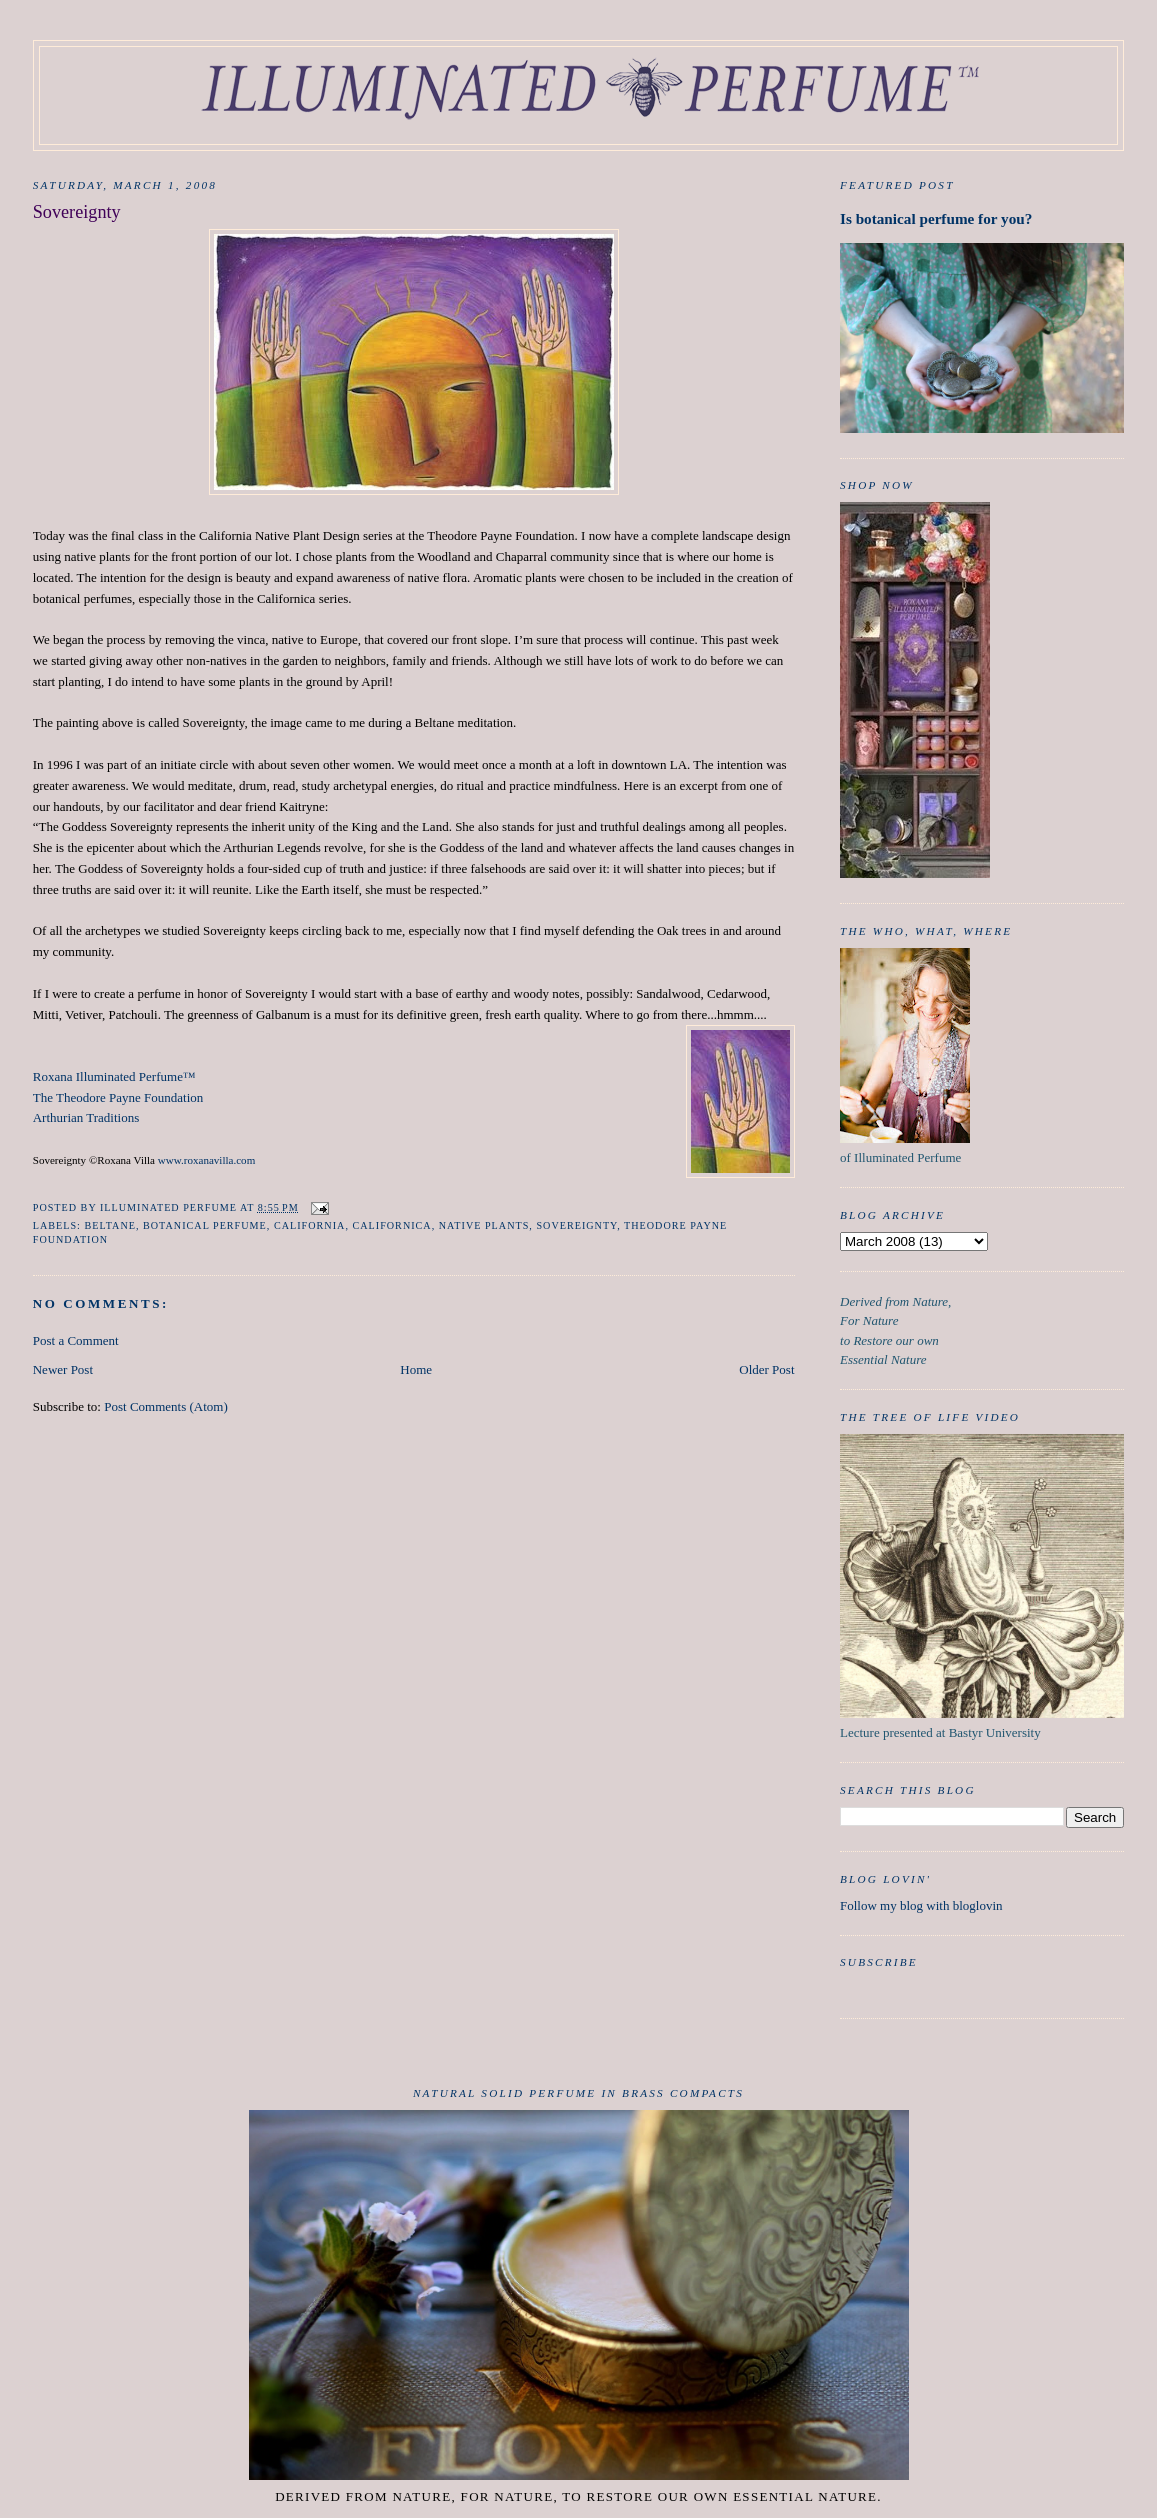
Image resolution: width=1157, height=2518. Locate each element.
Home (416, 1369)
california (309, 1225)
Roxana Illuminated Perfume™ (114, 1076)
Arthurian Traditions (86, 1117)
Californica (391, 1225)
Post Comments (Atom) (166, 1406)
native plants (484, 1225)
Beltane (109, 1225)
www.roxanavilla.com (206, 1160)
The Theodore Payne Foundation (118, 1097)
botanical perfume (205, 1225)
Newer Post (63, 1369)
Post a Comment (76, 1340)
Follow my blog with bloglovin (921, 1905)
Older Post (766, 1369)
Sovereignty (576, 1225)
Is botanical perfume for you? (936, 218)
